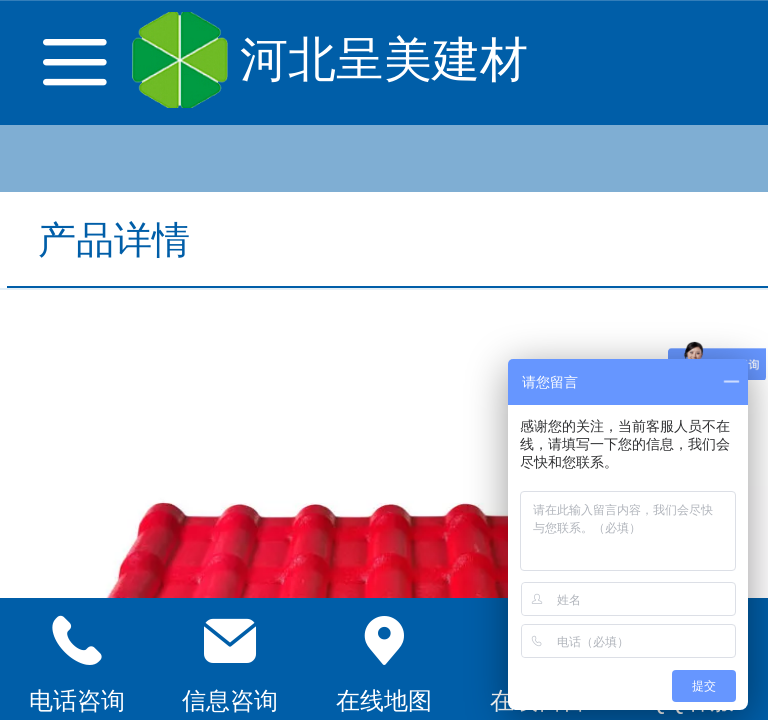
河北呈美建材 (384, 59)
